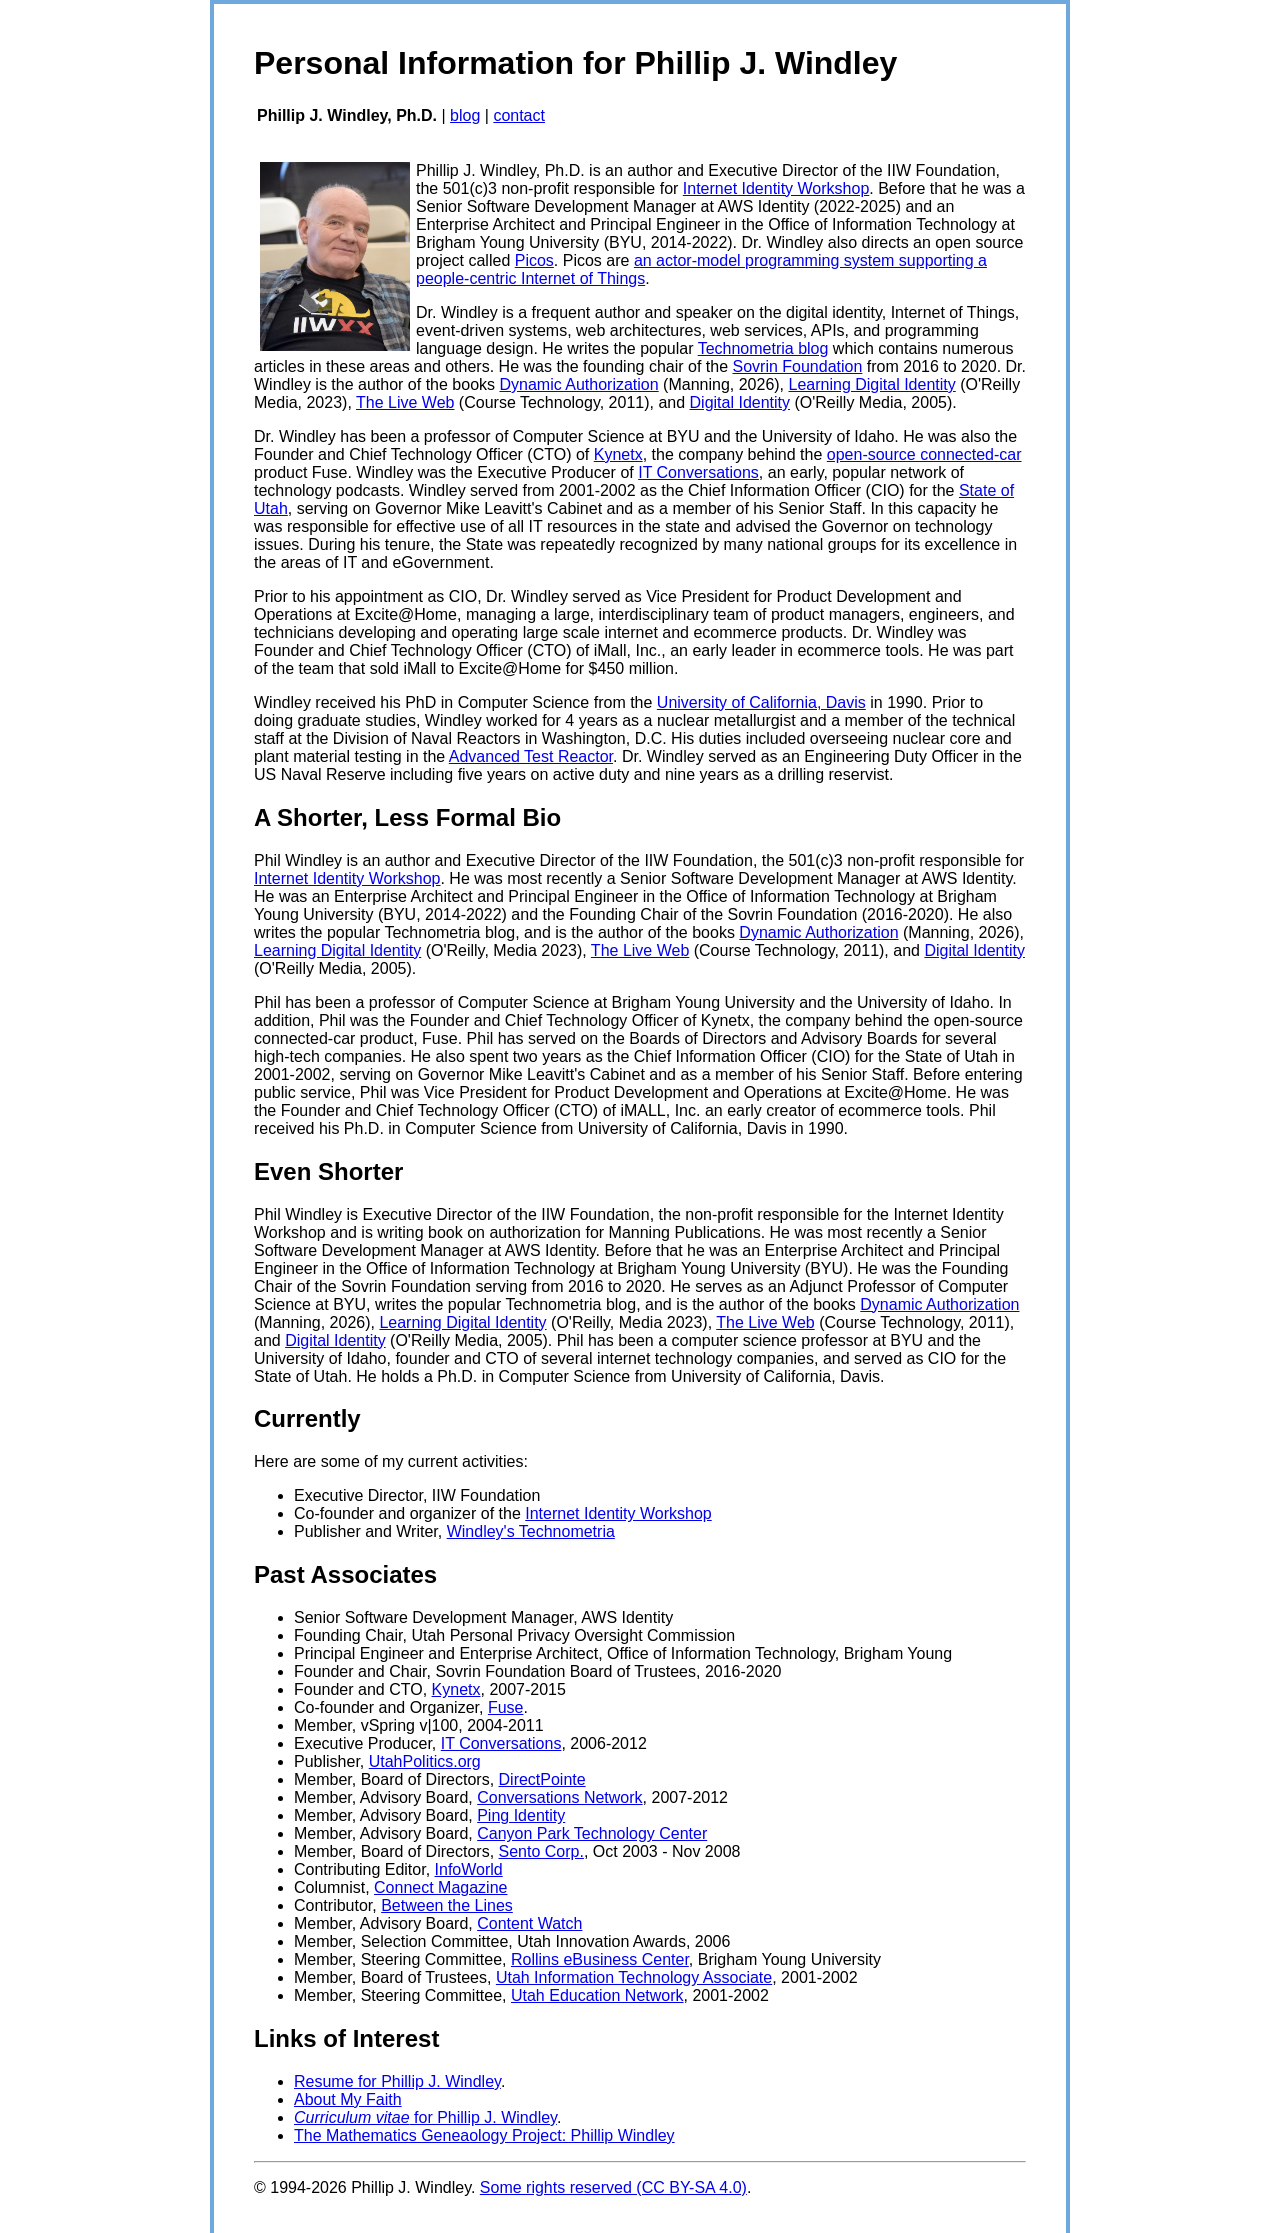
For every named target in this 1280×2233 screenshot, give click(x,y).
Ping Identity (521, 1815)
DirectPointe (542, 1779)
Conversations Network (559, 1797)
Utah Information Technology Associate (634, 1977)
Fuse (506, 1707)
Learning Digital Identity (872, 384)
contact (519, 115)
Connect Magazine (440, 1887)
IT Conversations (698, 472)
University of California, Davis (761, 702)
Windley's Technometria (531, 1531)
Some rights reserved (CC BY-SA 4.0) (613, 2187)
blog (465, 115)
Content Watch (529, 1923)
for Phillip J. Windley (425, 2117)
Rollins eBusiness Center (600, 1959)
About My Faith (348, 2099)
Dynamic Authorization (578, 384)
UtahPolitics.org (425, 1761)
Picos (534, 260)
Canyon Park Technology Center (592, 1833)
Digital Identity (740, 402)
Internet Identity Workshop (776, 188)
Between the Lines (447, 1905)
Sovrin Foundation (798, 366)
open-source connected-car (924, 454)
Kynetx (618, 454)
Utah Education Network (597, 1995)
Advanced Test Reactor (531, 756)
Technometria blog (763, 348)
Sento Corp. (541, 1851)
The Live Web (405, 402)
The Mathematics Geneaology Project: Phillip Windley (484, 2135)
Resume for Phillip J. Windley (397, 2081)
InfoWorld (469, 1869)
